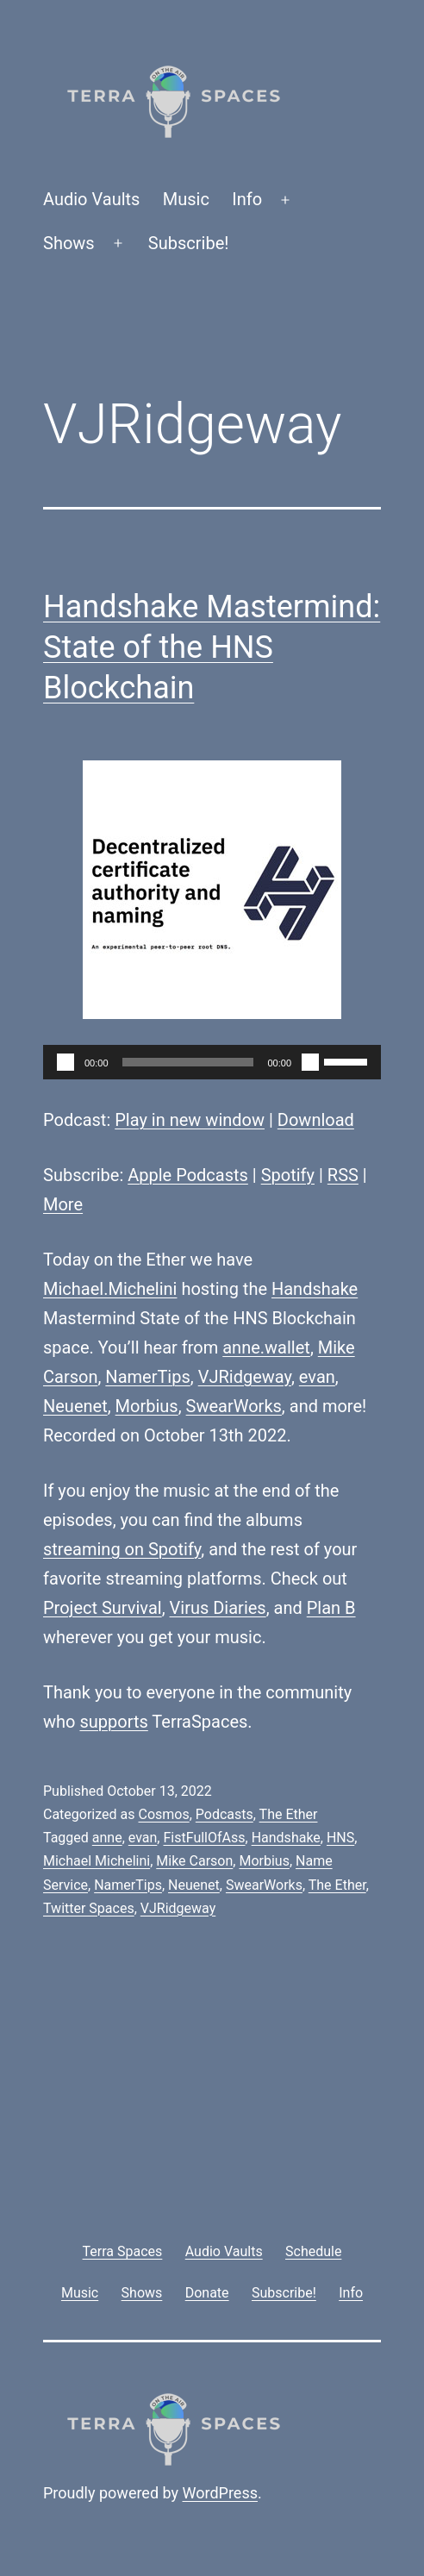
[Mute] (310, 1062)
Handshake (314, 1289)
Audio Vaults (91, 199)
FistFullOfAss (204, 1837)
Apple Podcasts (188, 1175)
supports (113, 1721)
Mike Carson (194, 1861)
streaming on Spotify (122, 1549)
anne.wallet (266, 1347)
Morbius (146, 1406)
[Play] (65, 1062)
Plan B (331, 1607)
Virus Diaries (218, 1607)
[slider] (188, 1062)
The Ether (288, 1814)
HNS (340, 1837)
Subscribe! (188, 243)
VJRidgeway (244, 1376)
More (63, 1204)
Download (315, 1120)
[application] (212, 1062)
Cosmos (163, 1814)
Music (186, 199)
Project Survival (102, 1607)
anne (107, 1837)
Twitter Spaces (88, 1908)
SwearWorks (234, 1406)
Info (247, 199)
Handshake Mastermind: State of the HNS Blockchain (211, 647)
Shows (69, 243)
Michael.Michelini (110, 1289)
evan (317, 1376)
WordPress (220, 2493)
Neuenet (75, 1406)
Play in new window (190, 1120)
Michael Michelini (96, 1861)
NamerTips (147, 1376)
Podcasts (224, 1814)
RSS (343, 1175)
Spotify (288, 1175)
